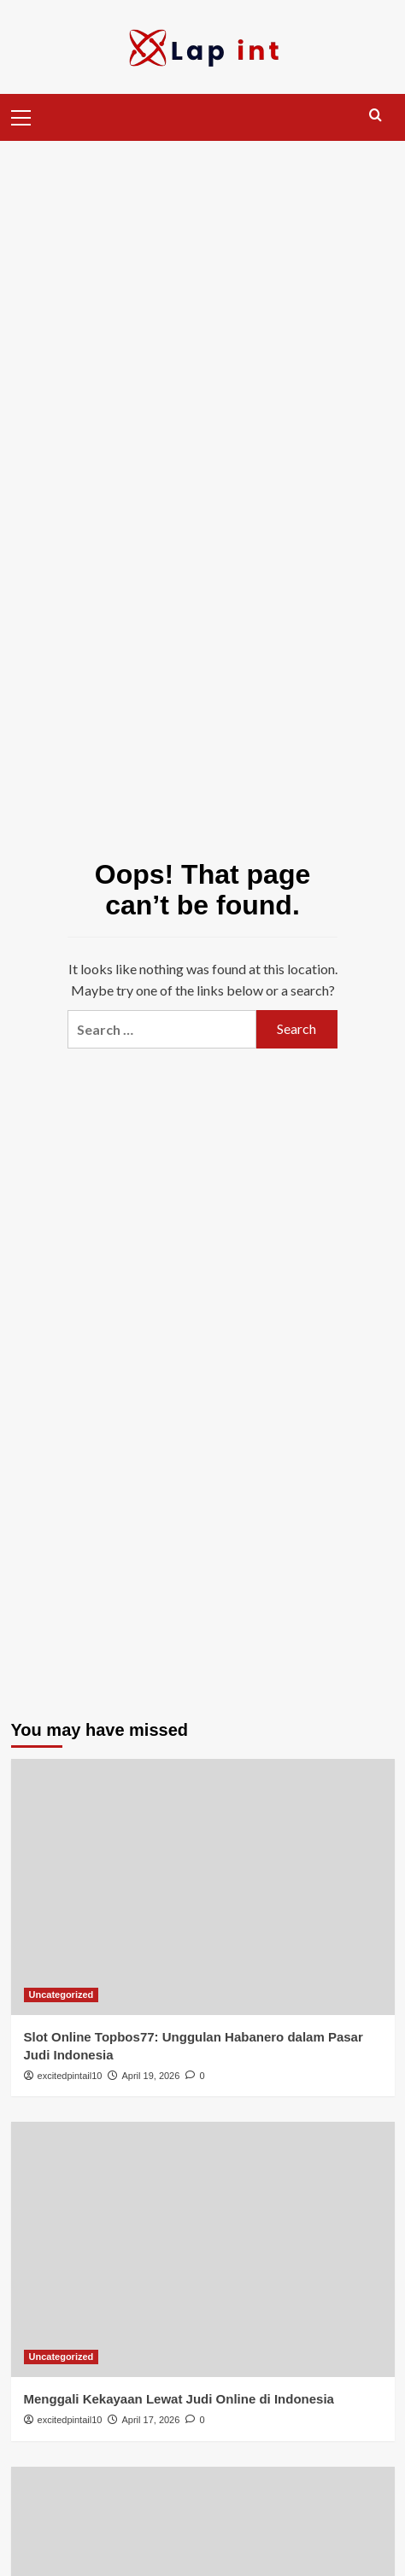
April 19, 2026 (150, 2076)
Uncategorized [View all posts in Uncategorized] (61, 1994)
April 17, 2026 (150, 2420)
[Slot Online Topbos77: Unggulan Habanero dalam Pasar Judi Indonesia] (203, 1886)
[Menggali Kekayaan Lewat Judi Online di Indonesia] (203, 2249)
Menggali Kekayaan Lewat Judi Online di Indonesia (179, 2399)
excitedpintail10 (70, 2076)
